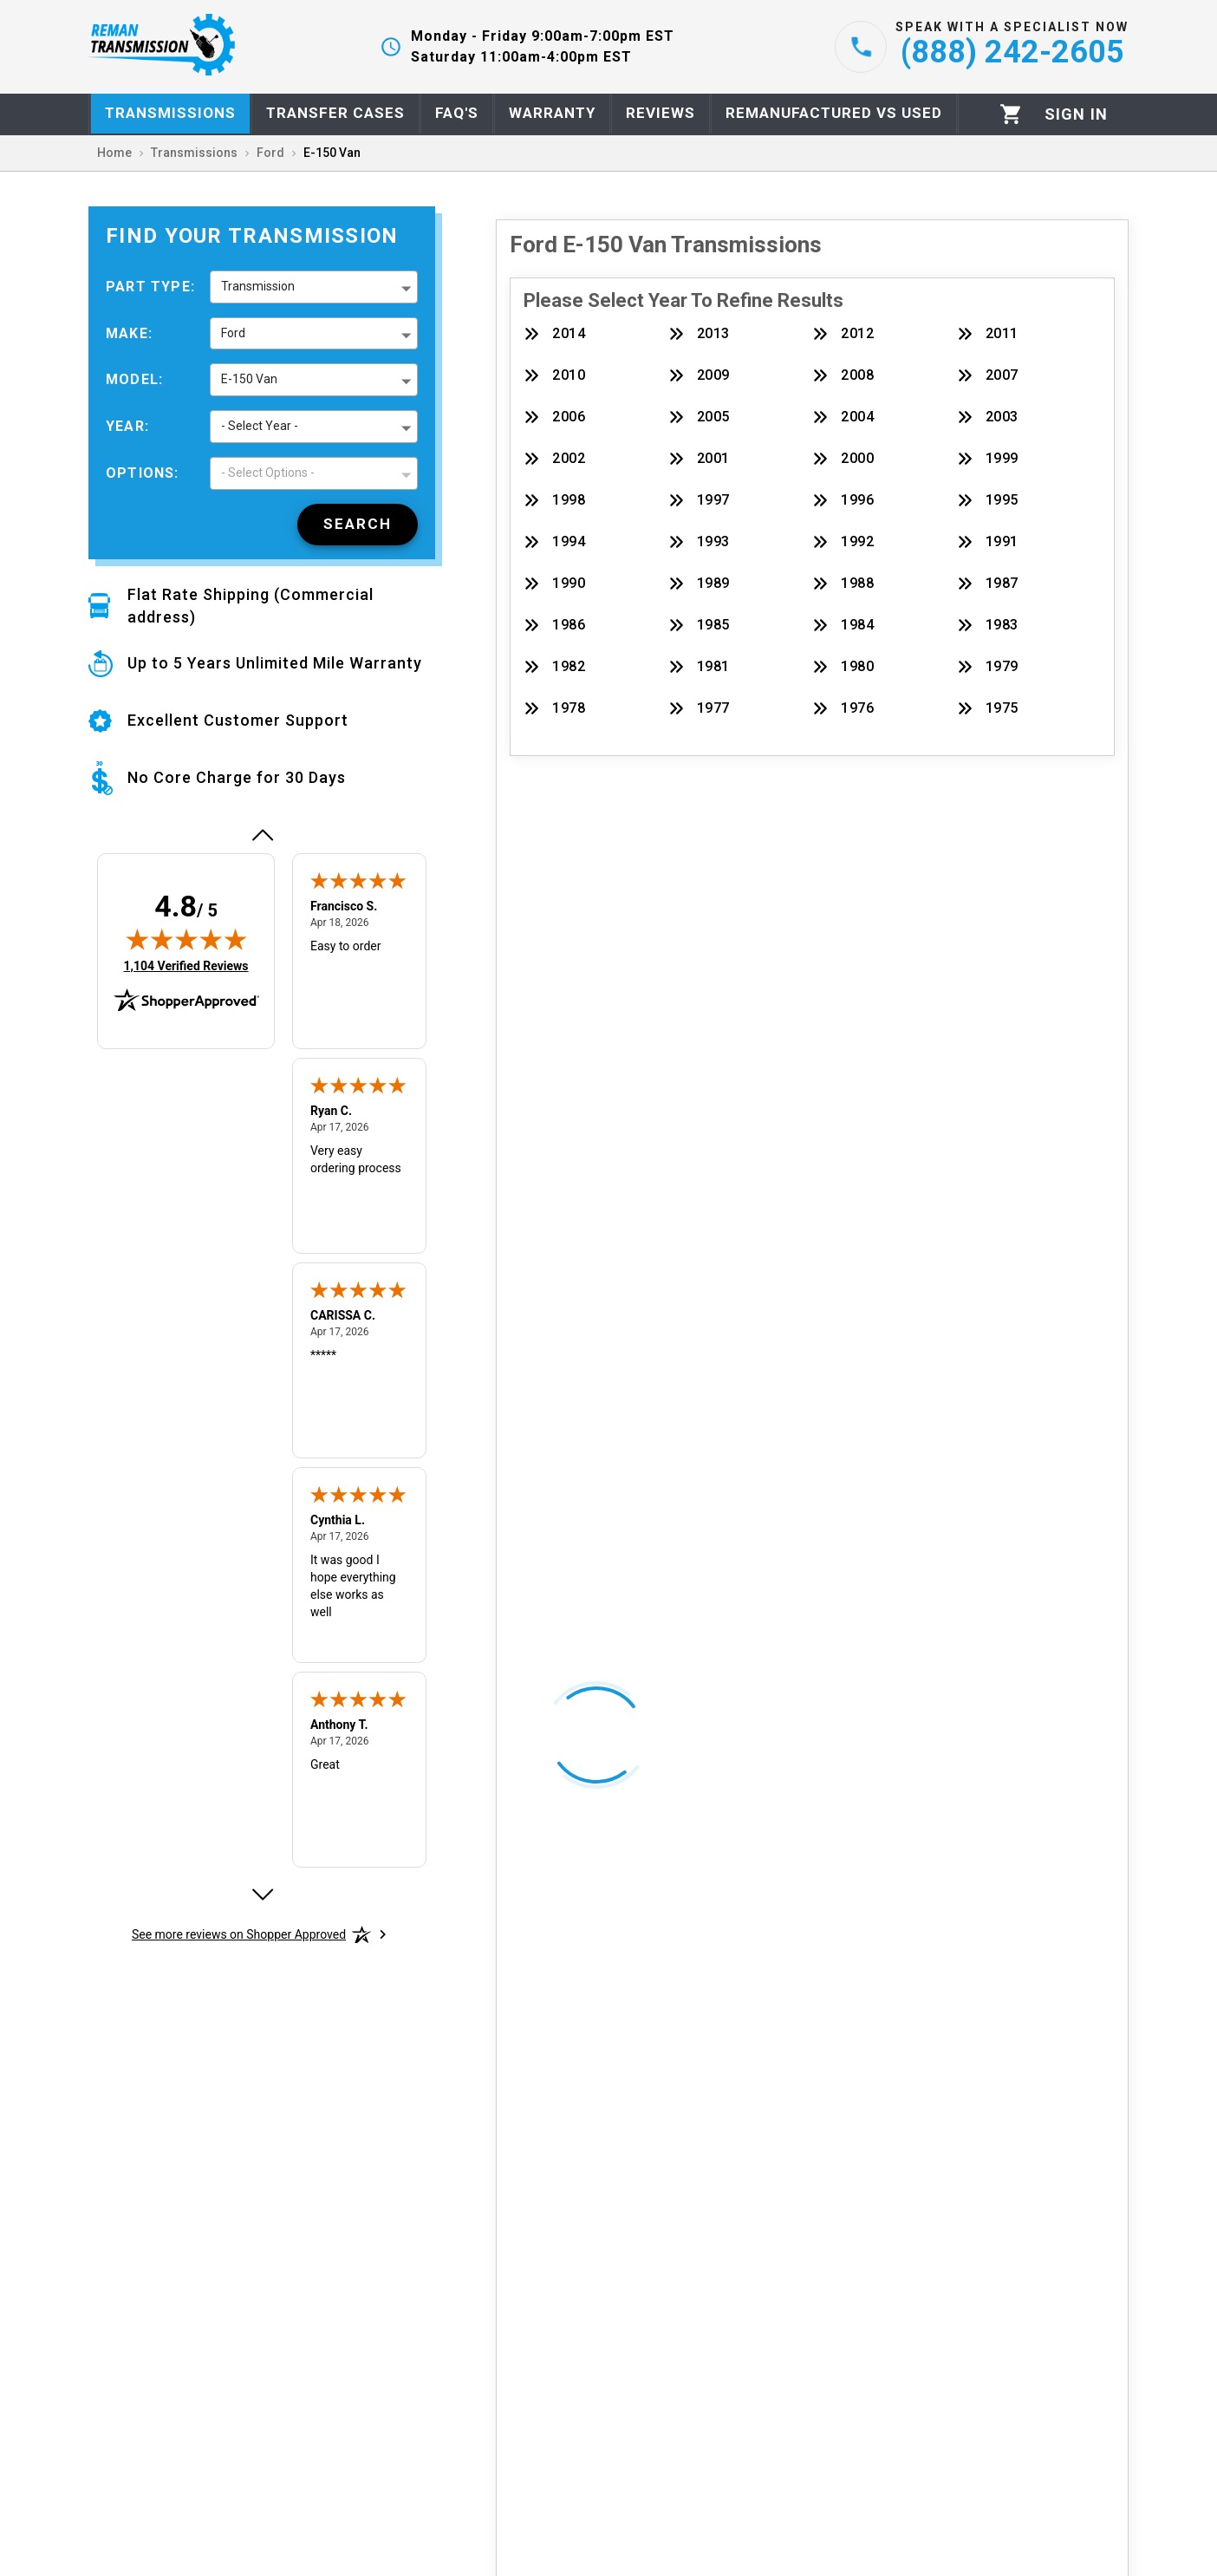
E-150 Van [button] (249, 379)
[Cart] (1011, 114)
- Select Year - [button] (259, 426)
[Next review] (262, 1894)
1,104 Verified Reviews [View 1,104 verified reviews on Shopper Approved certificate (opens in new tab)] (185, 965)
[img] (186, 939)
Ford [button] (233, 333)
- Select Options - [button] (268, 472)
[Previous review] (262, 835)
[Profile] (1076, 114)
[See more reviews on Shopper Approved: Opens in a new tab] (239, 1934)
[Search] (357, 524)
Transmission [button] (258, 286)
